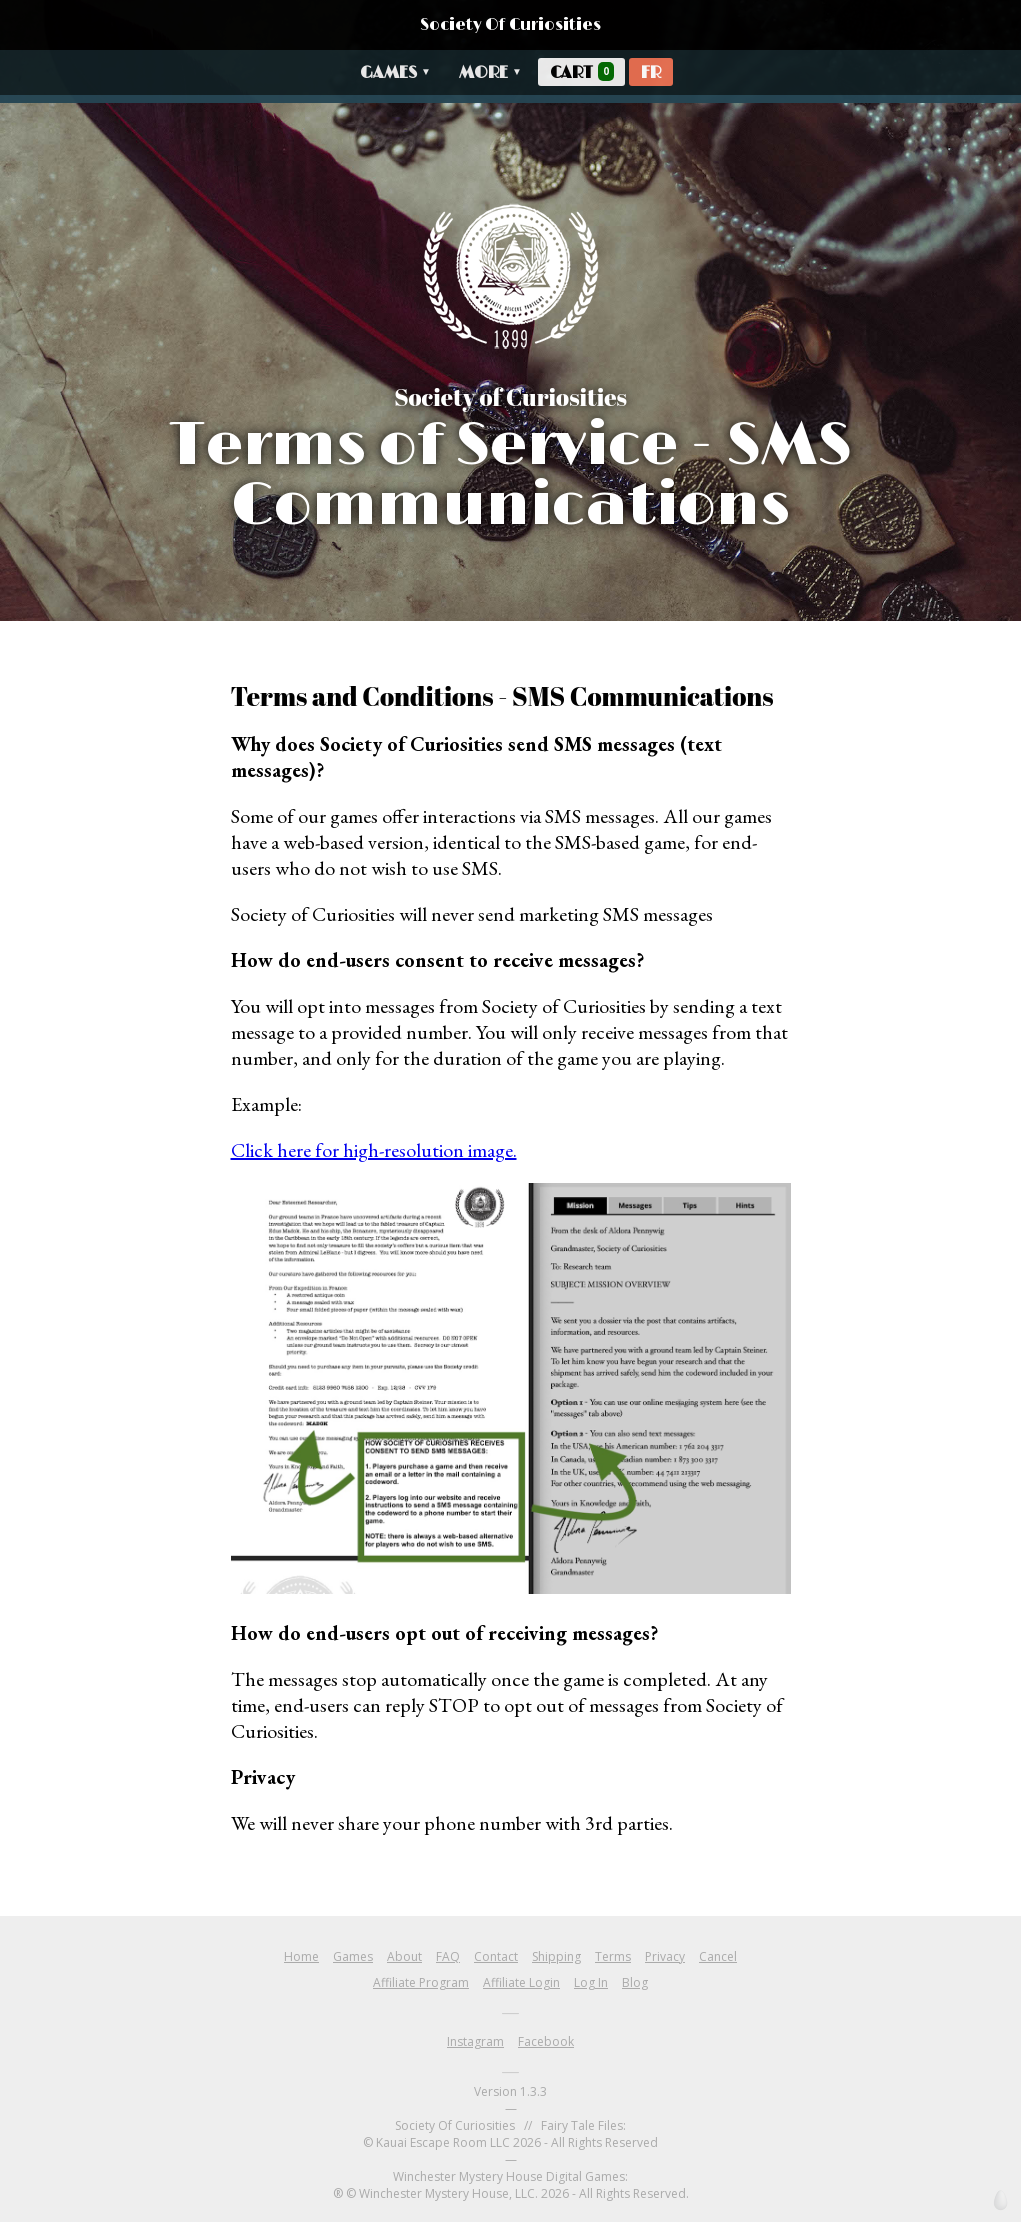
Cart (582, 72)
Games (395, 73)
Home (301, 1956)
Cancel (718, 1956)
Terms (613, 1956)
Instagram (475, 2041)
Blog (635, 1982)
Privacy (665, 1956)
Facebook (546, 2041)
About (404, 1956)
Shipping (556, 1956)
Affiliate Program (421, 1982)
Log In (591, 1982)
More (490, 73)
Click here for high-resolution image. (374, 1150)
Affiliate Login (521, 1982)
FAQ (448, 1956)
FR (651, 73)
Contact (496, 1956)
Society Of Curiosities (510, 25)
